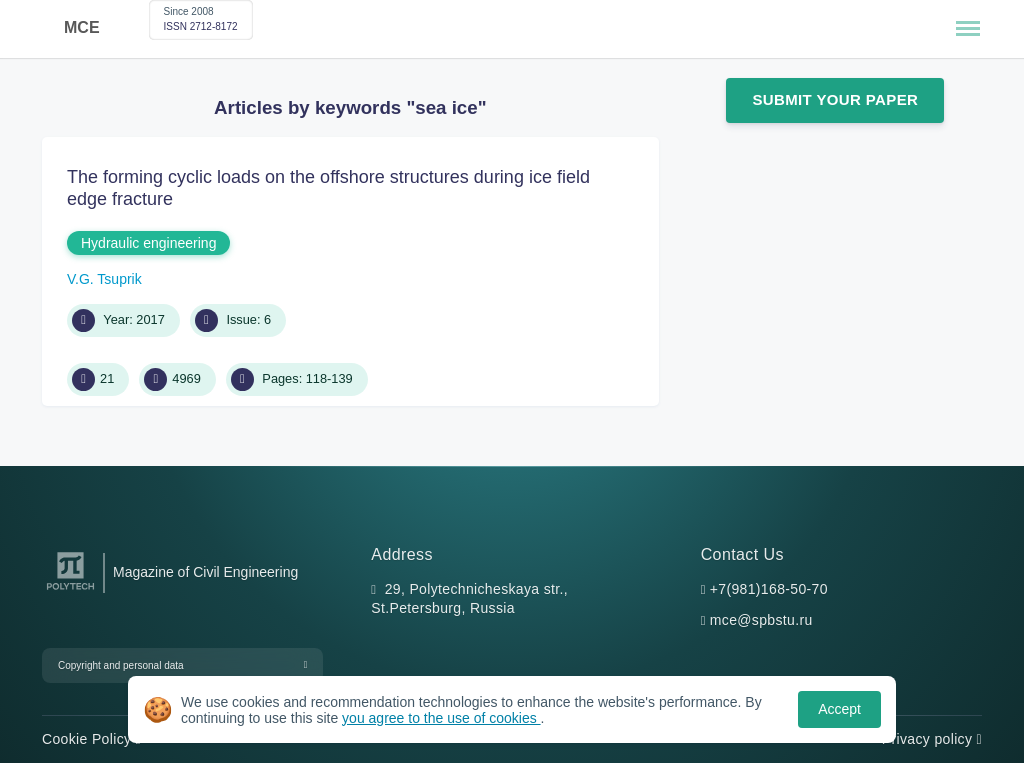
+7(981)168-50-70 (769, 589)
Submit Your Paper (835, 99)
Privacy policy (932, 739)
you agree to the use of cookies (441, 718)
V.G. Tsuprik (104, 279)
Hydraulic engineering (148, 243)
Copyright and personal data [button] (121, 665)
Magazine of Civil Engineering (205, 572)
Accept (839, 709)
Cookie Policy (91, 739)
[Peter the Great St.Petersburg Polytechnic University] (70, 590)
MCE (82, 27)
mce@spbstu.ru (761, 620)
